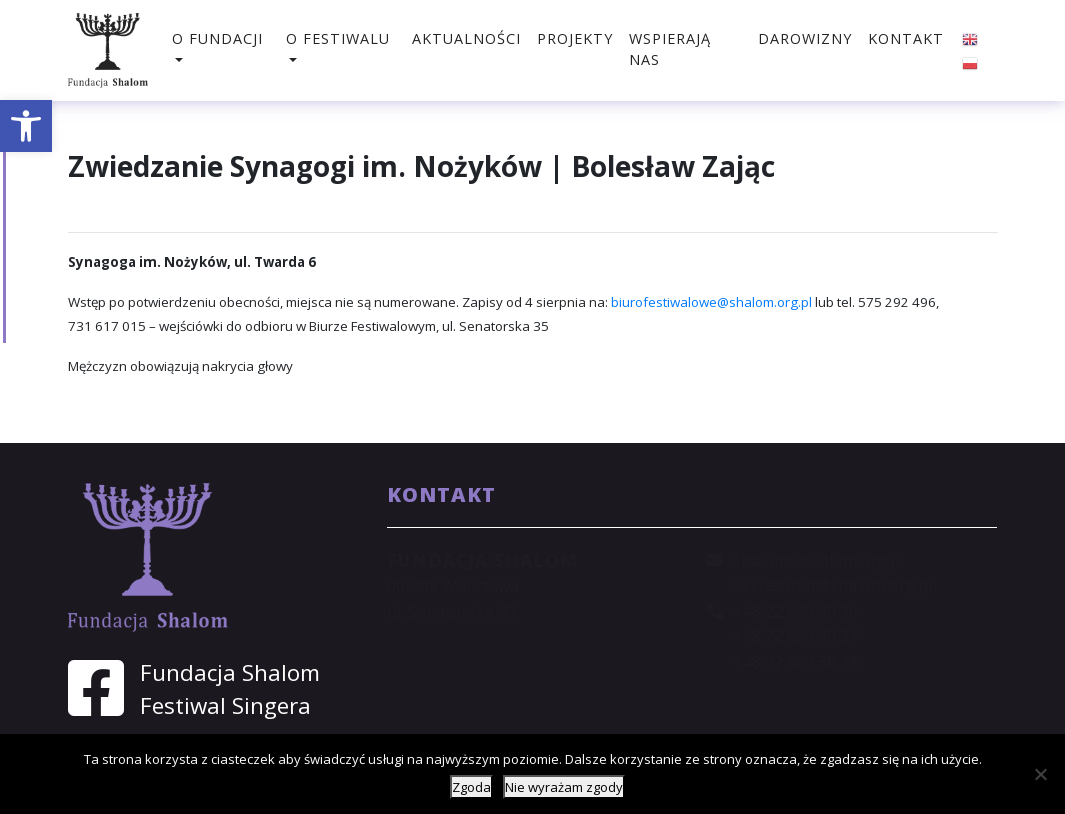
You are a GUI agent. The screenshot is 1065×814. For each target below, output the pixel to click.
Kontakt (906, 38)
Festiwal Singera (225, 705)
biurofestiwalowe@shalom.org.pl (711, 302)
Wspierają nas (670, 49)
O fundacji (217, 38)
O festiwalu (338, 38)
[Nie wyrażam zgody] (1040, 774)
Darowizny (805, 38)
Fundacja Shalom (230, 672)
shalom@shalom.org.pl (818, 560)
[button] (26, 126)
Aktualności (466, 38)
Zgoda (471, 787)
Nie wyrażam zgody (564, 787)
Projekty (575, 38)
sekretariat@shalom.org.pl (832, 585)
